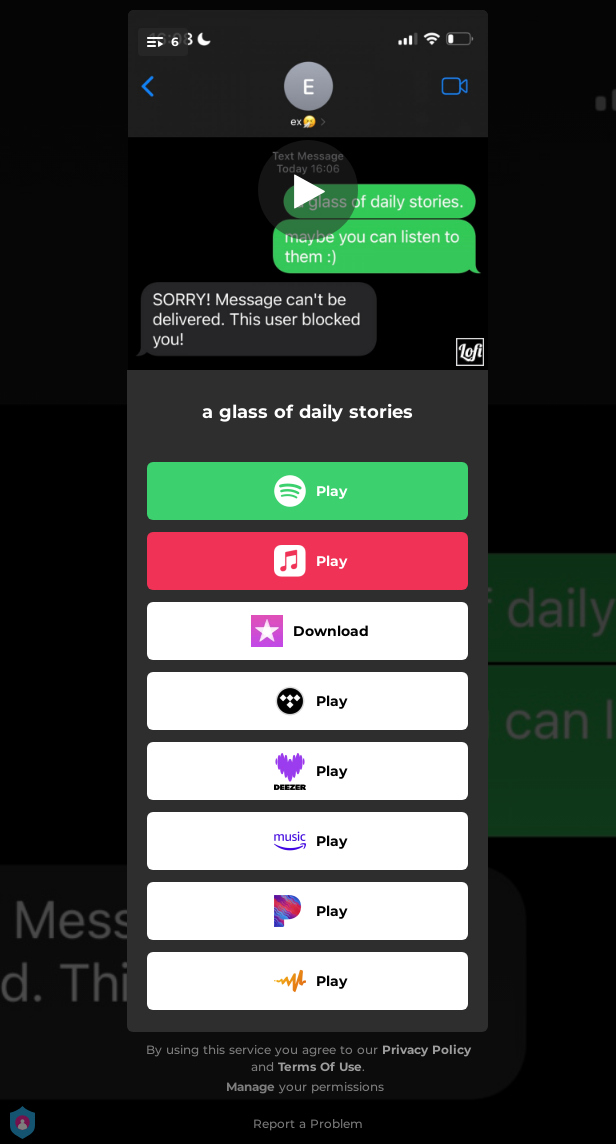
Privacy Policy (426, 1049)
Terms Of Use (320, 1066)
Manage (250, 1086)
